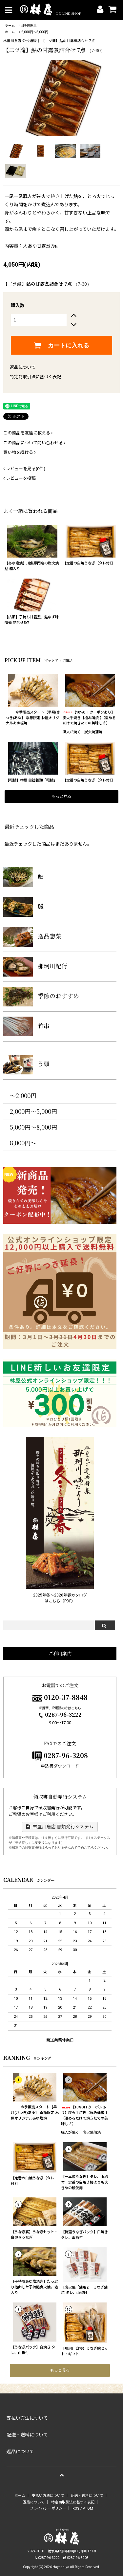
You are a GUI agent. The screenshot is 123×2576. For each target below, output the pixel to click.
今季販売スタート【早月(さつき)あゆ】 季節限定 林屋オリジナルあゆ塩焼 (33, 718)
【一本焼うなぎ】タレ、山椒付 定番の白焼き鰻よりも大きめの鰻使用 (84, 2182)
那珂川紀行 (29, 25)
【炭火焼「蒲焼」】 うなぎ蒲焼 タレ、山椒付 (84, 2290)
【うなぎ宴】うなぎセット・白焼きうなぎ (34, 2235)
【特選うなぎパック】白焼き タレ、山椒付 (84, 2235)
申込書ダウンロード (60, 1766)
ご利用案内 (60, 1653)
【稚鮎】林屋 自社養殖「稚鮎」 (31, 780)
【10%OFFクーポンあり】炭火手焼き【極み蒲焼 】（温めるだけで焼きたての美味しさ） (89, 718)
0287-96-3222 (60, 1714)
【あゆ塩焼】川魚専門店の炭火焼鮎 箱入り (32, 566)
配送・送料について (87, 2496)
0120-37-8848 (66, 1697)
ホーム (10, 25)
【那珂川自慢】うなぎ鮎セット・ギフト (84, 2351)
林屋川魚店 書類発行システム (59, 1826)
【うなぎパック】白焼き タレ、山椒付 (33, 2350)
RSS (75, 2508)
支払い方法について (48, 2496)
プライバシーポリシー (48, 2508)
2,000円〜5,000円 (34, 32)
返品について (22, 367)
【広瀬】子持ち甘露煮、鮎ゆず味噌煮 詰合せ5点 (32, 620)
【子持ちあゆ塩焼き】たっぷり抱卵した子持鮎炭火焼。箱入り (34, 2287)
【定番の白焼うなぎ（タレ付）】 (89, 563)
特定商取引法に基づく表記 (35, 376)
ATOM (88, 2508)
